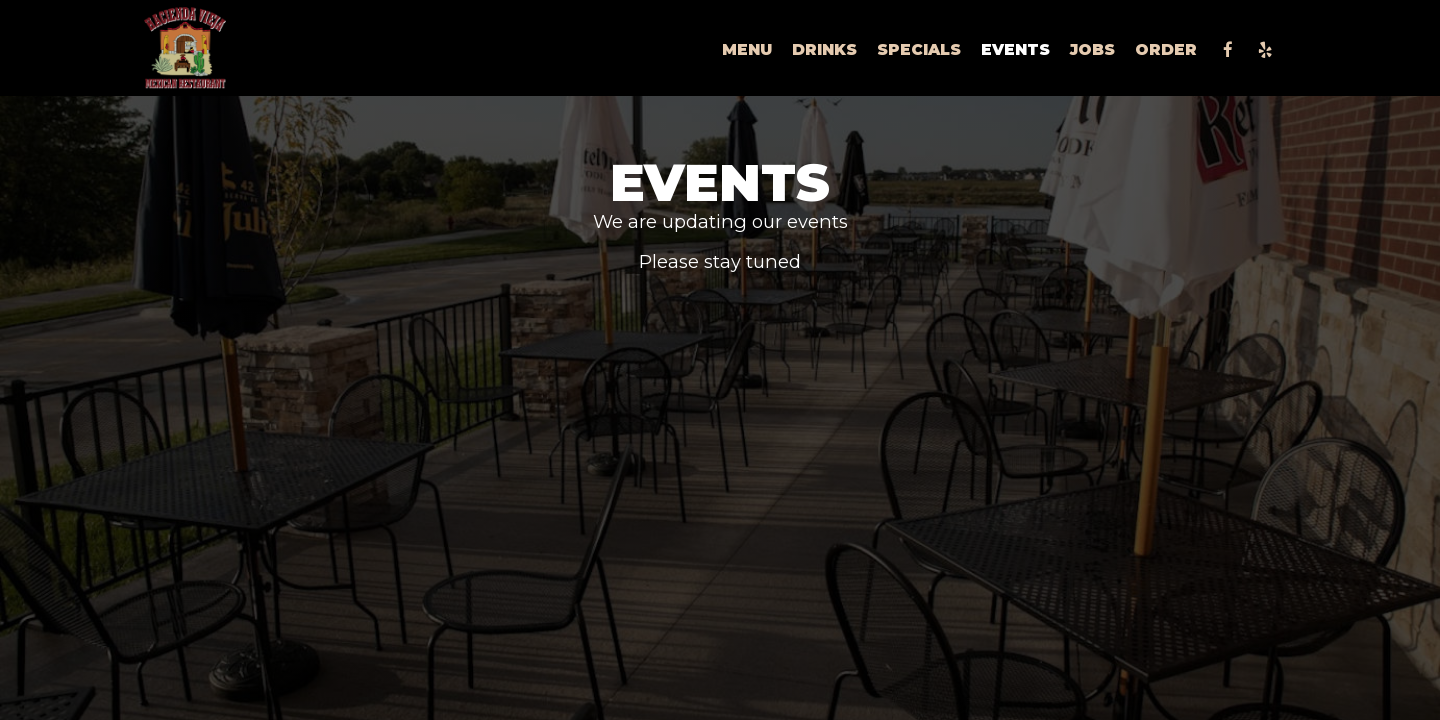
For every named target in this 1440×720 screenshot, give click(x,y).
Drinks (824, 49)
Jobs (1092, 49)
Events (1015, 49)
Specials (919, 49)
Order (1166, 49)
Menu (747, 49)
